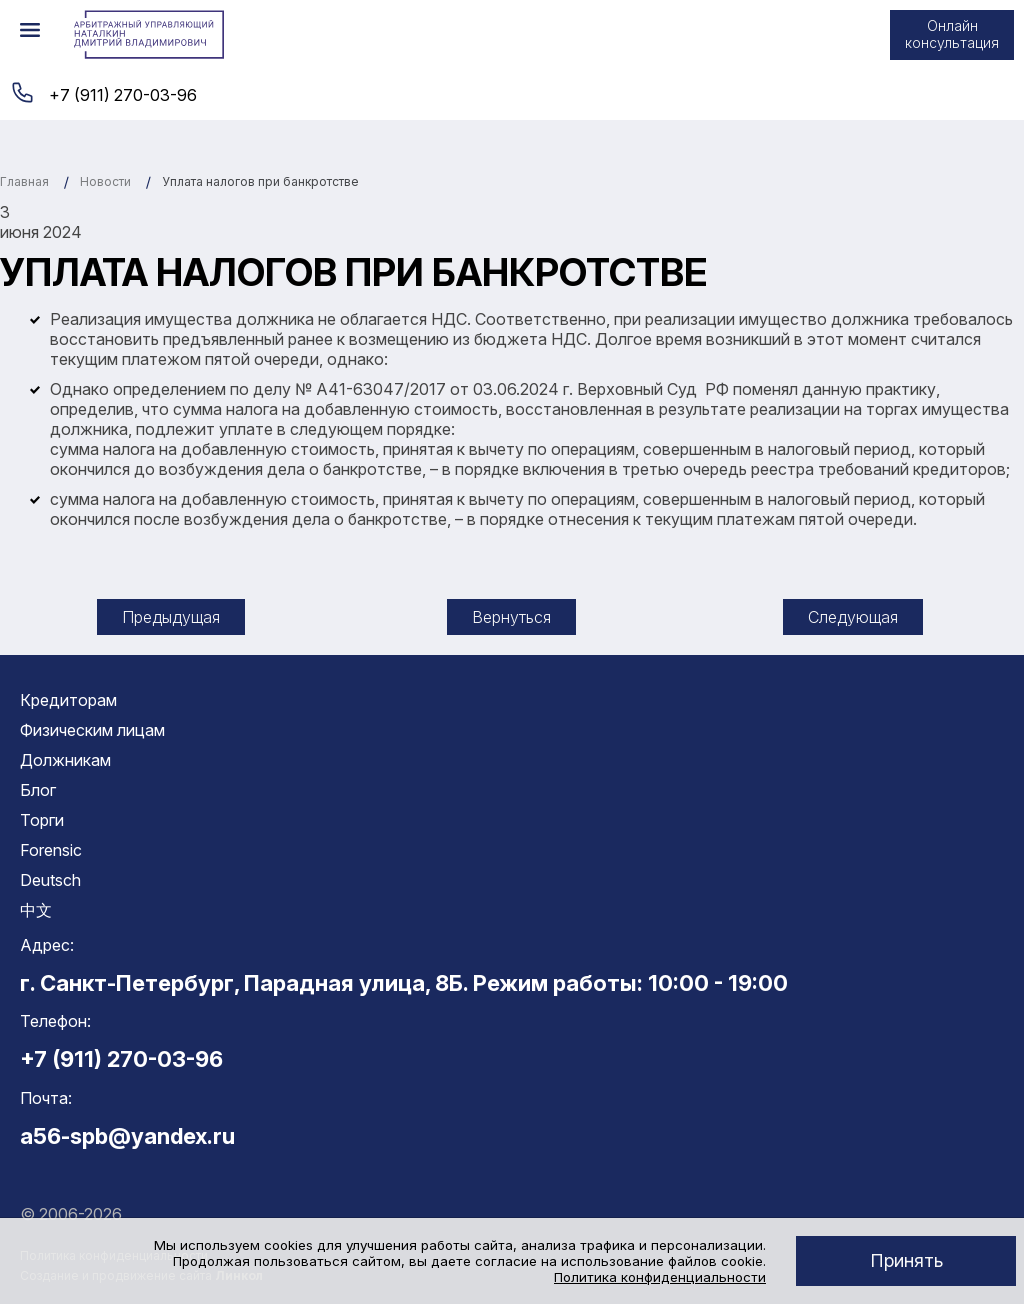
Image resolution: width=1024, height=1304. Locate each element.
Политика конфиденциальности (660, 1277)
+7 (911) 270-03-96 (123, 95)
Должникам (65, 760)
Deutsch (50, 880)
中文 (36, 910)
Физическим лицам (92, 730)
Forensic (51, 850)
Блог (38, 790)
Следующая (853, 617)
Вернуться (511, 617)
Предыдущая (171, 617)
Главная (24, 181)
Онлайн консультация (952, 34)
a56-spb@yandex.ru (127, 1136)
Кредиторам (68, 700)
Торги (42, 820)
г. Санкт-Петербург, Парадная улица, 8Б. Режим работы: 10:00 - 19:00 (404, 983)
